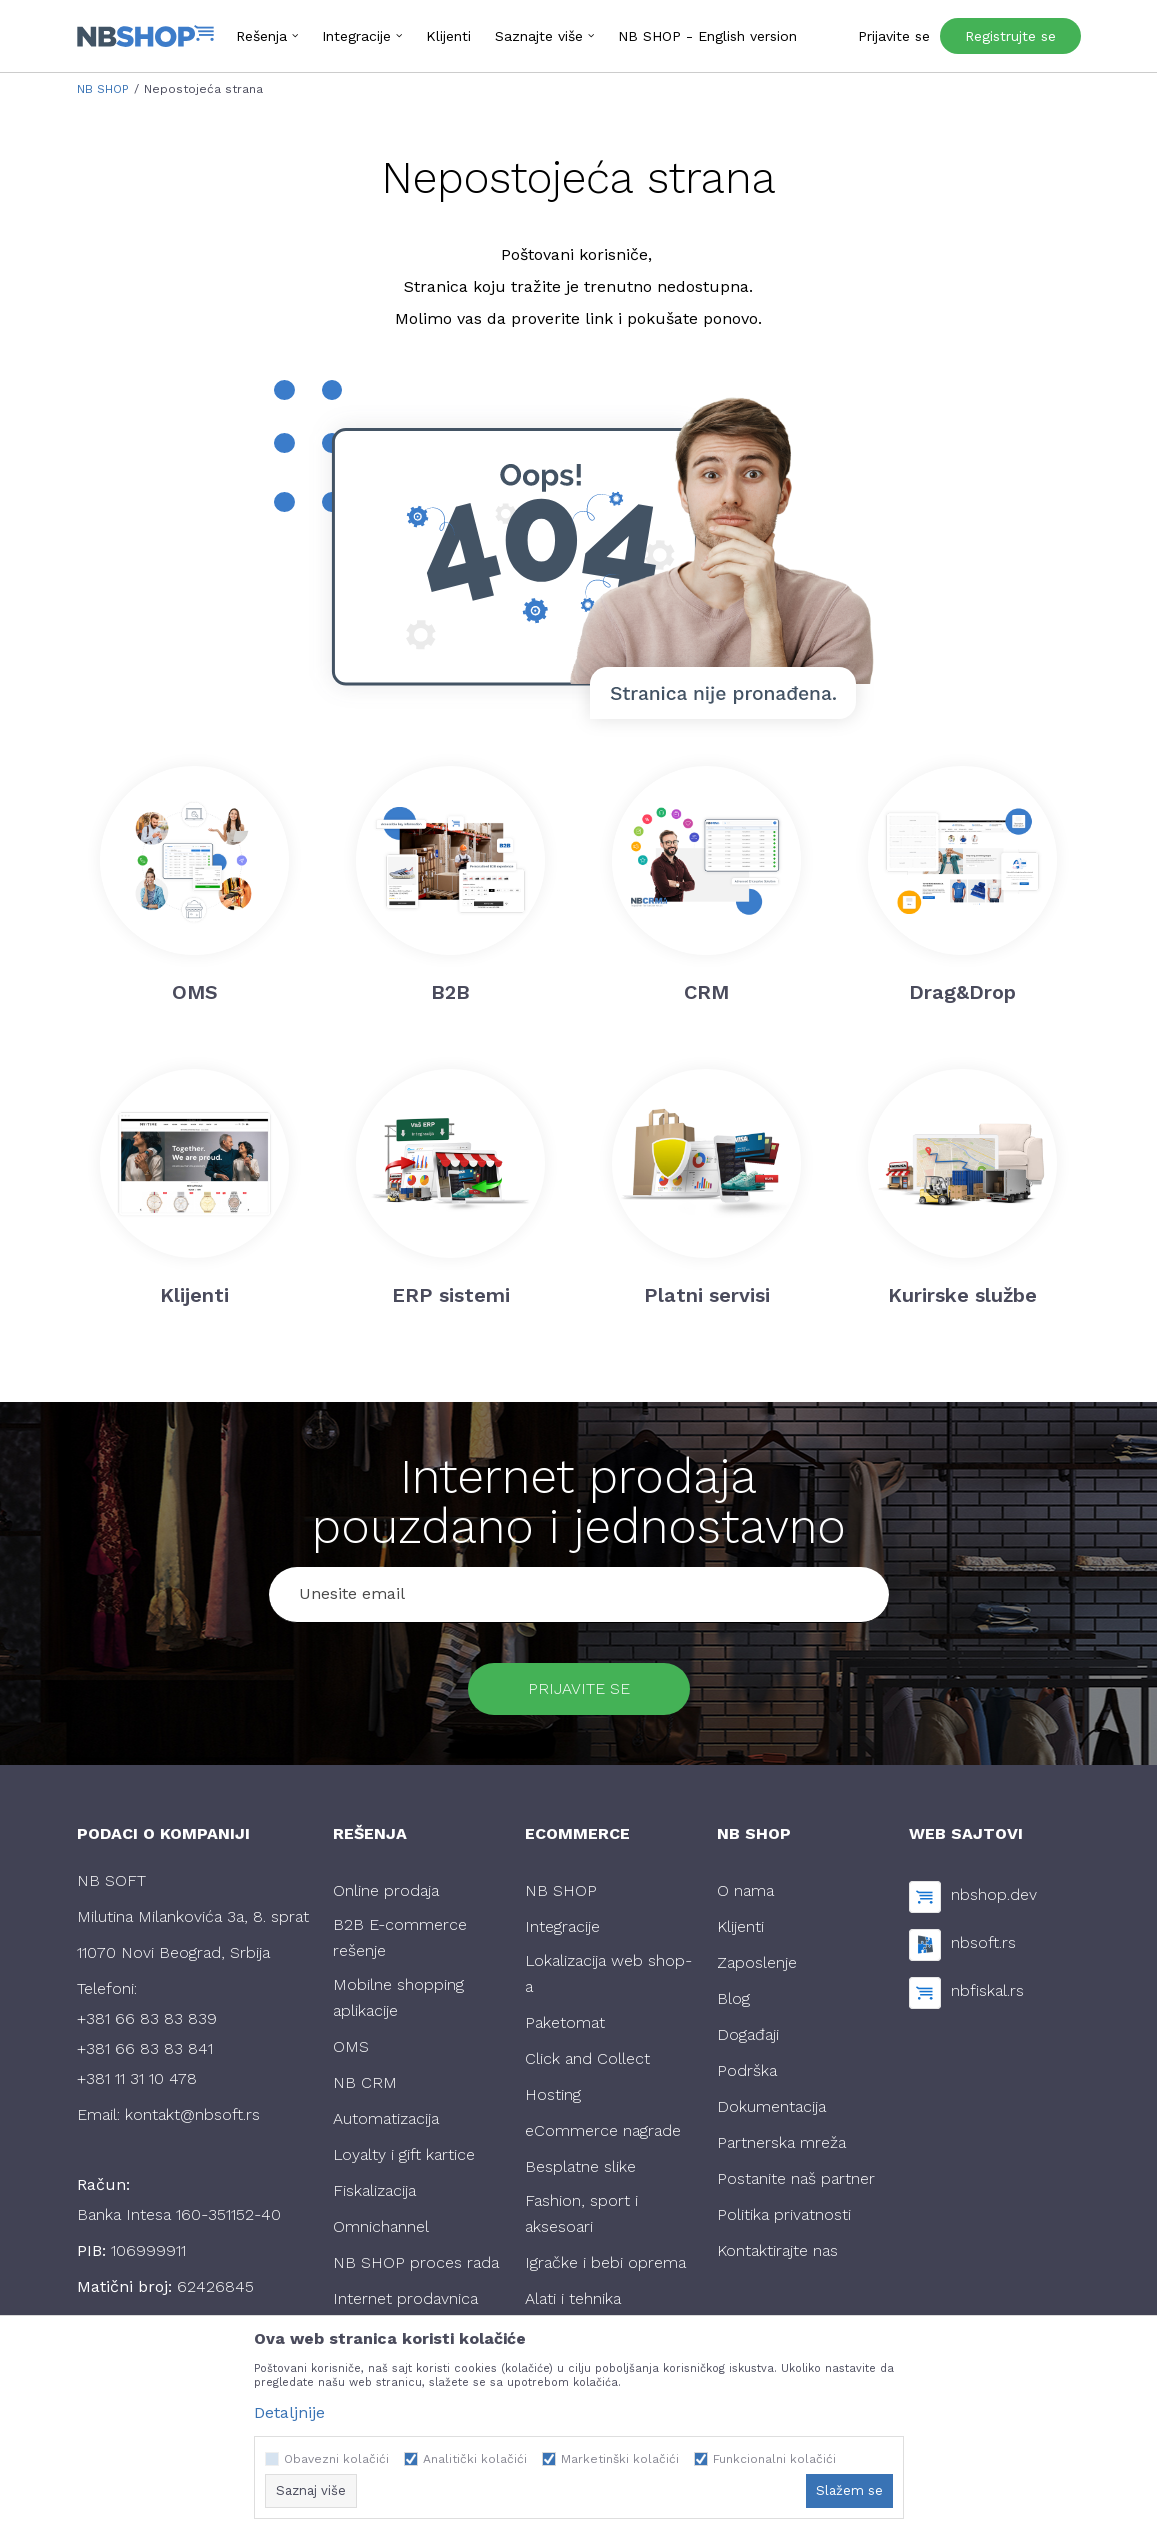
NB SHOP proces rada (416, 2262)
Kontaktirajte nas (777, 2250)
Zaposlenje (757, 1962)
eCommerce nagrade (603, 2130)
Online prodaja (386, 1890)
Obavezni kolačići (336, 2459)
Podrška (747, 2070)
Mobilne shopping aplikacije (398, 1997)
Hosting (553, 2094)
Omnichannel (381, 2226)
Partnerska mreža (781, 2142)
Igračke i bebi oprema (605, 2262)
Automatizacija (386, 2118)
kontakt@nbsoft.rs (192, 2114)
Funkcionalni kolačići (774, 2459)
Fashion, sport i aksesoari (581, 2213)
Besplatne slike (580, 2166)
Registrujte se (1010, 36)
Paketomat (565, 2022)
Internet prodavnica (405, 2298)
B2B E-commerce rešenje (400, 1937)
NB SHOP (103, 89)
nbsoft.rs (983, 1942)
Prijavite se (579, 1688)
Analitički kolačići (475, 2459)
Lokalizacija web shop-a (608, 1973)
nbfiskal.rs (987, 1990)
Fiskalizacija (374, 2190)
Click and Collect (587, 2058)
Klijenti (740, 1926)
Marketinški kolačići (620, 2459)
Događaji (748, 2034)
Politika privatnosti (784, 2214)
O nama (745, 1890)
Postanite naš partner (796, 2178)
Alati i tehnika (573, 2298)
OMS (351, 2046)
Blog (733, 1998)
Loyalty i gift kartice (404, 2154)
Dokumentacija (771, 2106)
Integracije (562, 1926)
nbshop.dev (994, 1894)
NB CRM (365, 2082)
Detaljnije (289, 2412)
